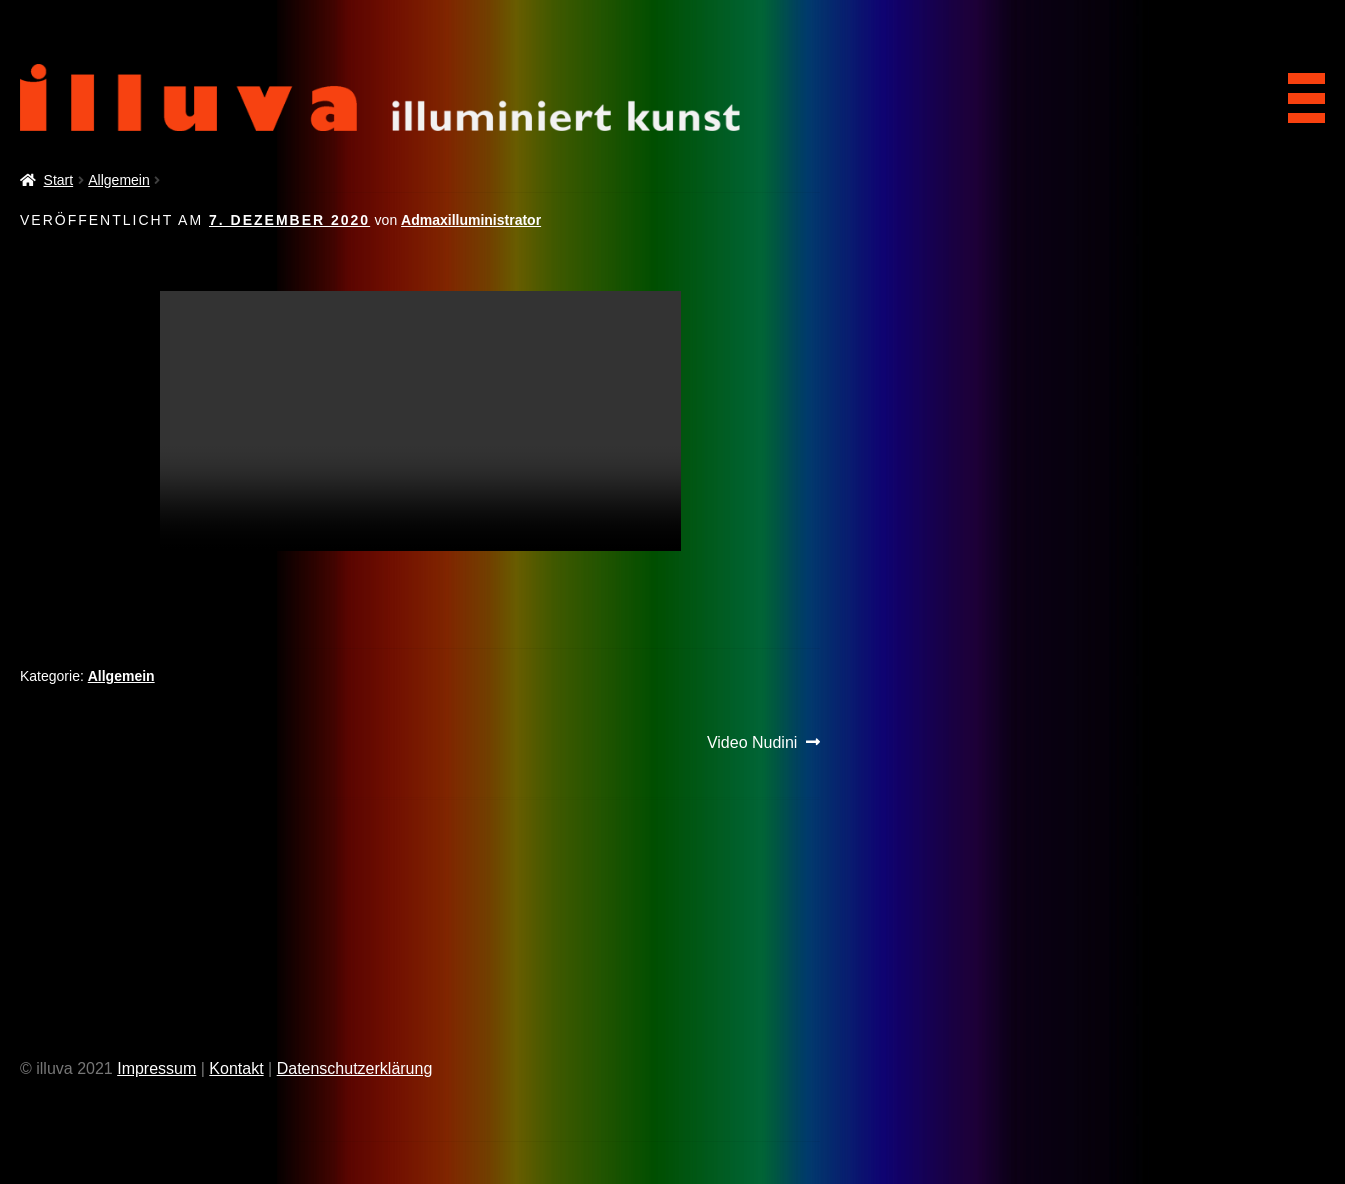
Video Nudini (752, 743)
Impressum (156, 1068)
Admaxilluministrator (471, 220)
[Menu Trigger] (1300, 91)
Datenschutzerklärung (355, 1068)
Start (59, 180)
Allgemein (118, 180)
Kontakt (236, 1068)
